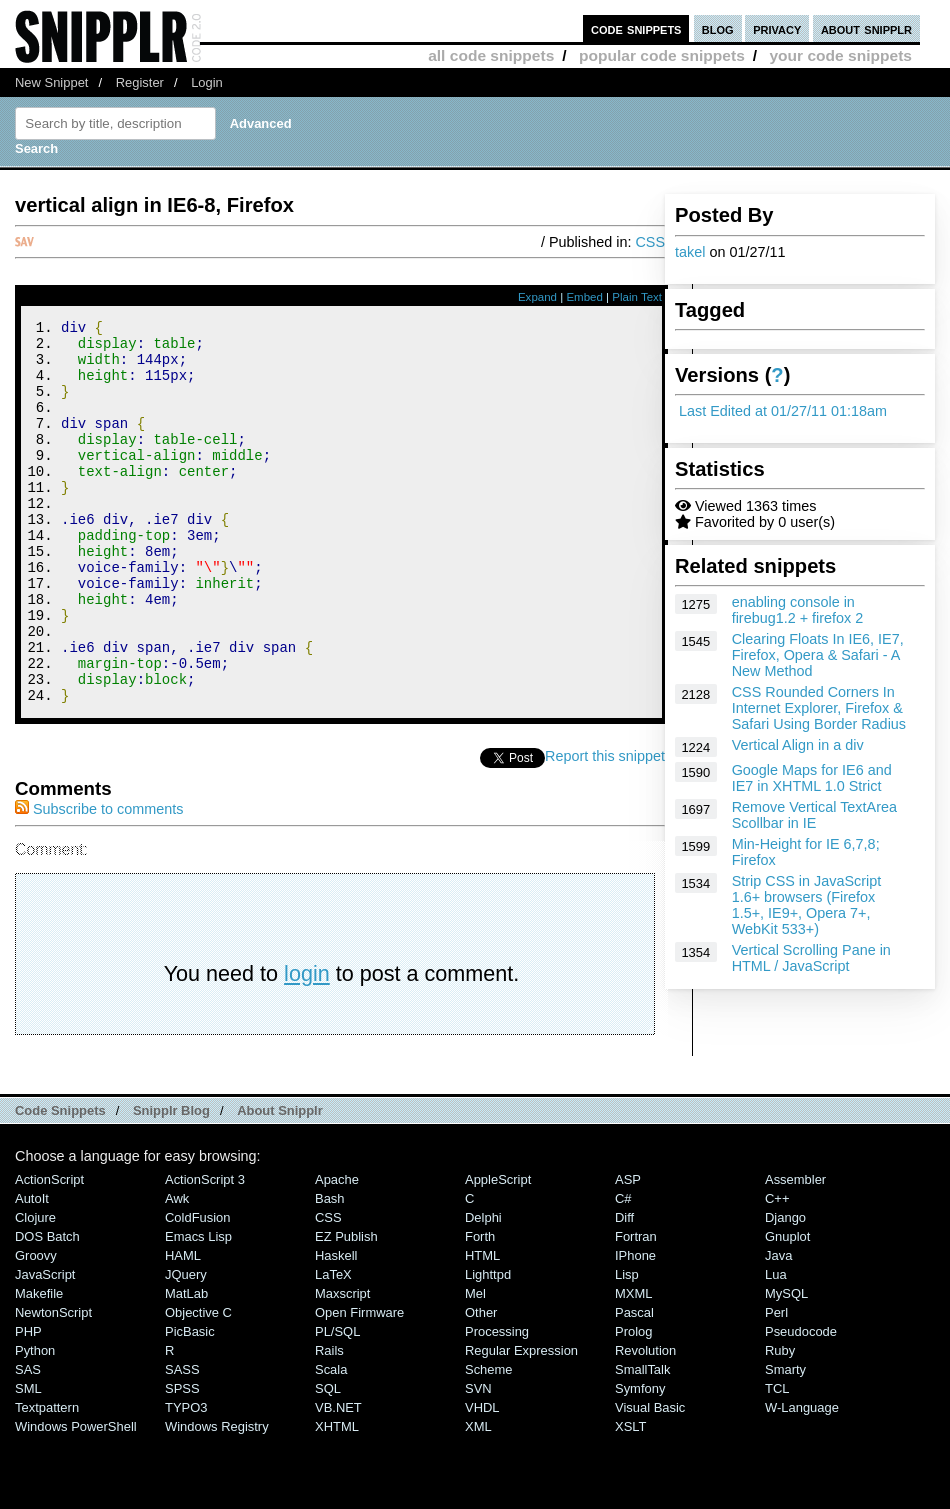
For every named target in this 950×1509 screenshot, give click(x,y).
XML (478, 1498)
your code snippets (840, 55)
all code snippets (491, 55)
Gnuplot (787, 1308)
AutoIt (32, 1270)
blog (718, 28)
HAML (183, 1327)
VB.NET (338, 1479)
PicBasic (190, 1403)
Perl (776, 1384)
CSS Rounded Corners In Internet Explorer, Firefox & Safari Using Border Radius (819, 708)
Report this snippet (605, 828)
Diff (624, 1289)
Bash (330, 1270)
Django (785, 1289)
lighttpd (488, 1346)
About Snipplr (280, 1182)
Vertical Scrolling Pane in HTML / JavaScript (811, 958)
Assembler (795, 1251)
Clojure (35, 1289)
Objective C (198, 1384)
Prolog (633, 1403)
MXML (633, 1365)
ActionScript (49, 1251)
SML (28, 1460)
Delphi (483, 1289)
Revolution (645, 1422)
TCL (777, 1460)
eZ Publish (346, 1308)
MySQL (786, 1365)
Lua (776, 1346)
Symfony (640, 1460)
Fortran (636, 1308)
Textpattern (47, 1479)
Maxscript (342, 1365)
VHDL (482, 1479)
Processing (497, 1403)
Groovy (36, 1327)
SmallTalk (642, 1441)
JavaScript (45, 1346)
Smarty (785, 1441)
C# (623, 1270)
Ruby (780, 1422)
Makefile (39, 1365)
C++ (777, 1270)
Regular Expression (521, 1422)
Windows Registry (217, 1498)
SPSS (182, 1460)
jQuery (186, 1346)
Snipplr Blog (171, 1182)
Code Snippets (60, 1182)
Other (481, 1384)
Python (35, 1422)
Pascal (634, 1384)
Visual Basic (650, 1479)
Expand (537, 297)
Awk (177, 1270)
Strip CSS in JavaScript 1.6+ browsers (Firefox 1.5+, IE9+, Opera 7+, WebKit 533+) (807, 905)
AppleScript (498, 1251)
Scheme (489, 1441)
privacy (777, 28)
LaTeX (333, 1346)
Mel (475, 1365)
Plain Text (637, 297)
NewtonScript (53, 1384)
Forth (480, 1308)
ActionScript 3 (205, 1251)
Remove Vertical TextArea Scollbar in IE (814, 815)
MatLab (186, 1365)
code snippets (636, 28)
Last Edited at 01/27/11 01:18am (783, 411)
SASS (182, 1441)
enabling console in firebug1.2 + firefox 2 (798, 610)
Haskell (336, 1327)
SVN (478, 1460)
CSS (650, 242)
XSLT (630, 1498)
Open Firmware (359, 1384)
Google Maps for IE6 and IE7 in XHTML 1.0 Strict (812, 778)
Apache (337, 1251)
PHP (28, 1403)
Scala (331, 1441)
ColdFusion (198, 1289)
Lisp (627, 1346)
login (307, 1045)
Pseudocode (801, 1403)
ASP (628, 1251)
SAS (28, 1441)
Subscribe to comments (99, 881)
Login (207, 82)
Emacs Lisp (198, 1308)
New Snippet (51, 82)
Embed (584, 297)
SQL (328, 1460)
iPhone (635, 1327)
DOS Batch (47, 1308)
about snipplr (866, 28)
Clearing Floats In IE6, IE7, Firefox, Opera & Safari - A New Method (818, 655)
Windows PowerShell (76, 1498)
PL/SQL (337, 1403)
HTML (482, 1327)
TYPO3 (186, 1479)
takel (690, 252)
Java (778, 1327)
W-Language (802, 1479)
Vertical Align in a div (798, 745)
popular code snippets (662, 55)
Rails (329, 1422)
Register (140, 82)
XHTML (337, 1498)
